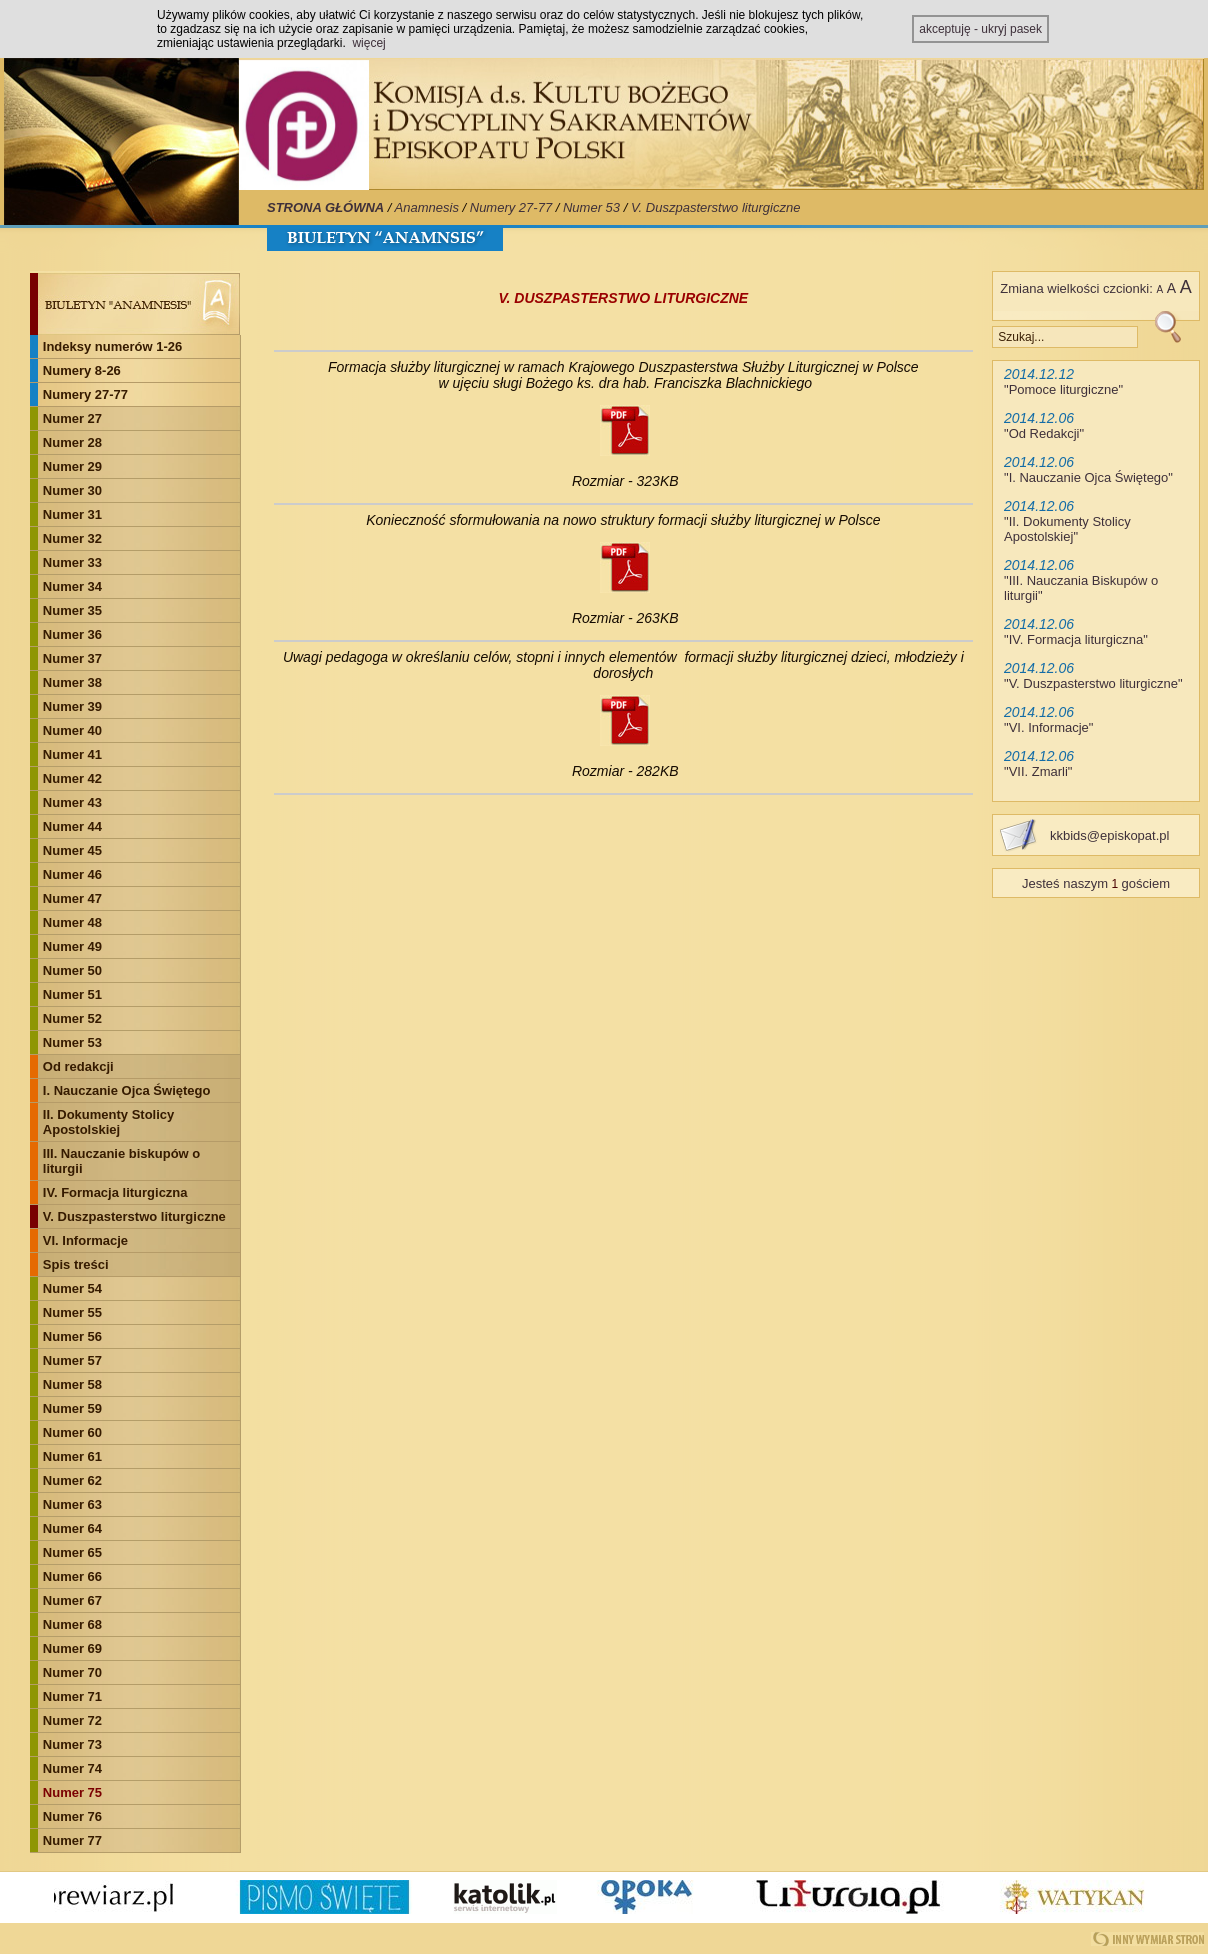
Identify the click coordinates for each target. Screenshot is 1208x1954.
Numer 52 (72, 1018)
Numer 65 (72, 1552)
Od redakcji (78, 1066)
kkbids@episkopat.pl (1109, 835)
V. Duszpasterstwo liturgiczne (716, 207)
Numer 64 (72, 1528)
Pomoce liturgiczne (1064, 389)
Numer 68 (72, 1624)
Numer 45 (72, 850)
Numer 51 (72, 994)
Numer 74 (72, 1768)
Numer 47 (72, 898)
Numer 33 (72, 562)
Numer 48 (72, 922)
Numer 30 (72, 490)
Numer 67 (72, 1600)
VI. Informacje (85, 1240)
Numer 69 (72, 1648)
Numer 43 (72, 802)
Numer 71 (72, 1696)
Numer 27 (72, 418)
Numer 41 (72, 754)
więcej (368, 43)
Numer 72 (72, 1720)
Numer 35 (72, 610)
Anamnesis (427, 207)
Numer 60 (72, 1432)
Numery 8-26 (82, 370)
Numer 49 (72, 946)
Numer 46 (72, 874)
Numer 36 (72, 634)
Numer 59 (72, 1408)
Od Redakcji (1044, 433)
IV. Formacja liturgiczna (115, 1192)
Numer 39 (72, 706)
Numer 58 (72, 1384)
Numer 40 (72, 730)
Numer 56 (72, 1336)
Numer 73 (72, 1744)
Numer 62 (72, 1480)
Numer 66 (72, 1576)
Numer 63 (72, 1504)
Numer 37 (72, 658)
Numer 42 (72, 778)
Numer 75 (72, 1792)
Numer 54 (72, 1288)
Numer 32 (72, 538)
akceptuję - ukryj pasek (980, 29)
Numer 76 (72, 1816)
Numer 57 (72, 1360)
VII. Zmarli (1038, 771)
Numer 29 (72, 466)
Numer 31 (72, 514)
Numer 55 (72, 1312)
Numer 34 (72, 586)
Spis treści (76, 1264)
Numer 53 (591, 207)
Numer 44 (72, 826)
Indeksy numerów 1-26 (112, 346)
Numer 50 (72, 970)
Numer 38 (72, 682)
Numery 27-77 (511, 207)
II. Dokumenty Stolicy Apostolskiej (108, 1122)
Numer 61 (72, 1456)
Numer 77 (72, 1840)
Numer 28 (72, 442)
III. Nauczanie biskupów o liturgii (121, 1161)
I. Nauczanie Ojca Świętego (127, 1090)
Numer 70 (72, 1672)
